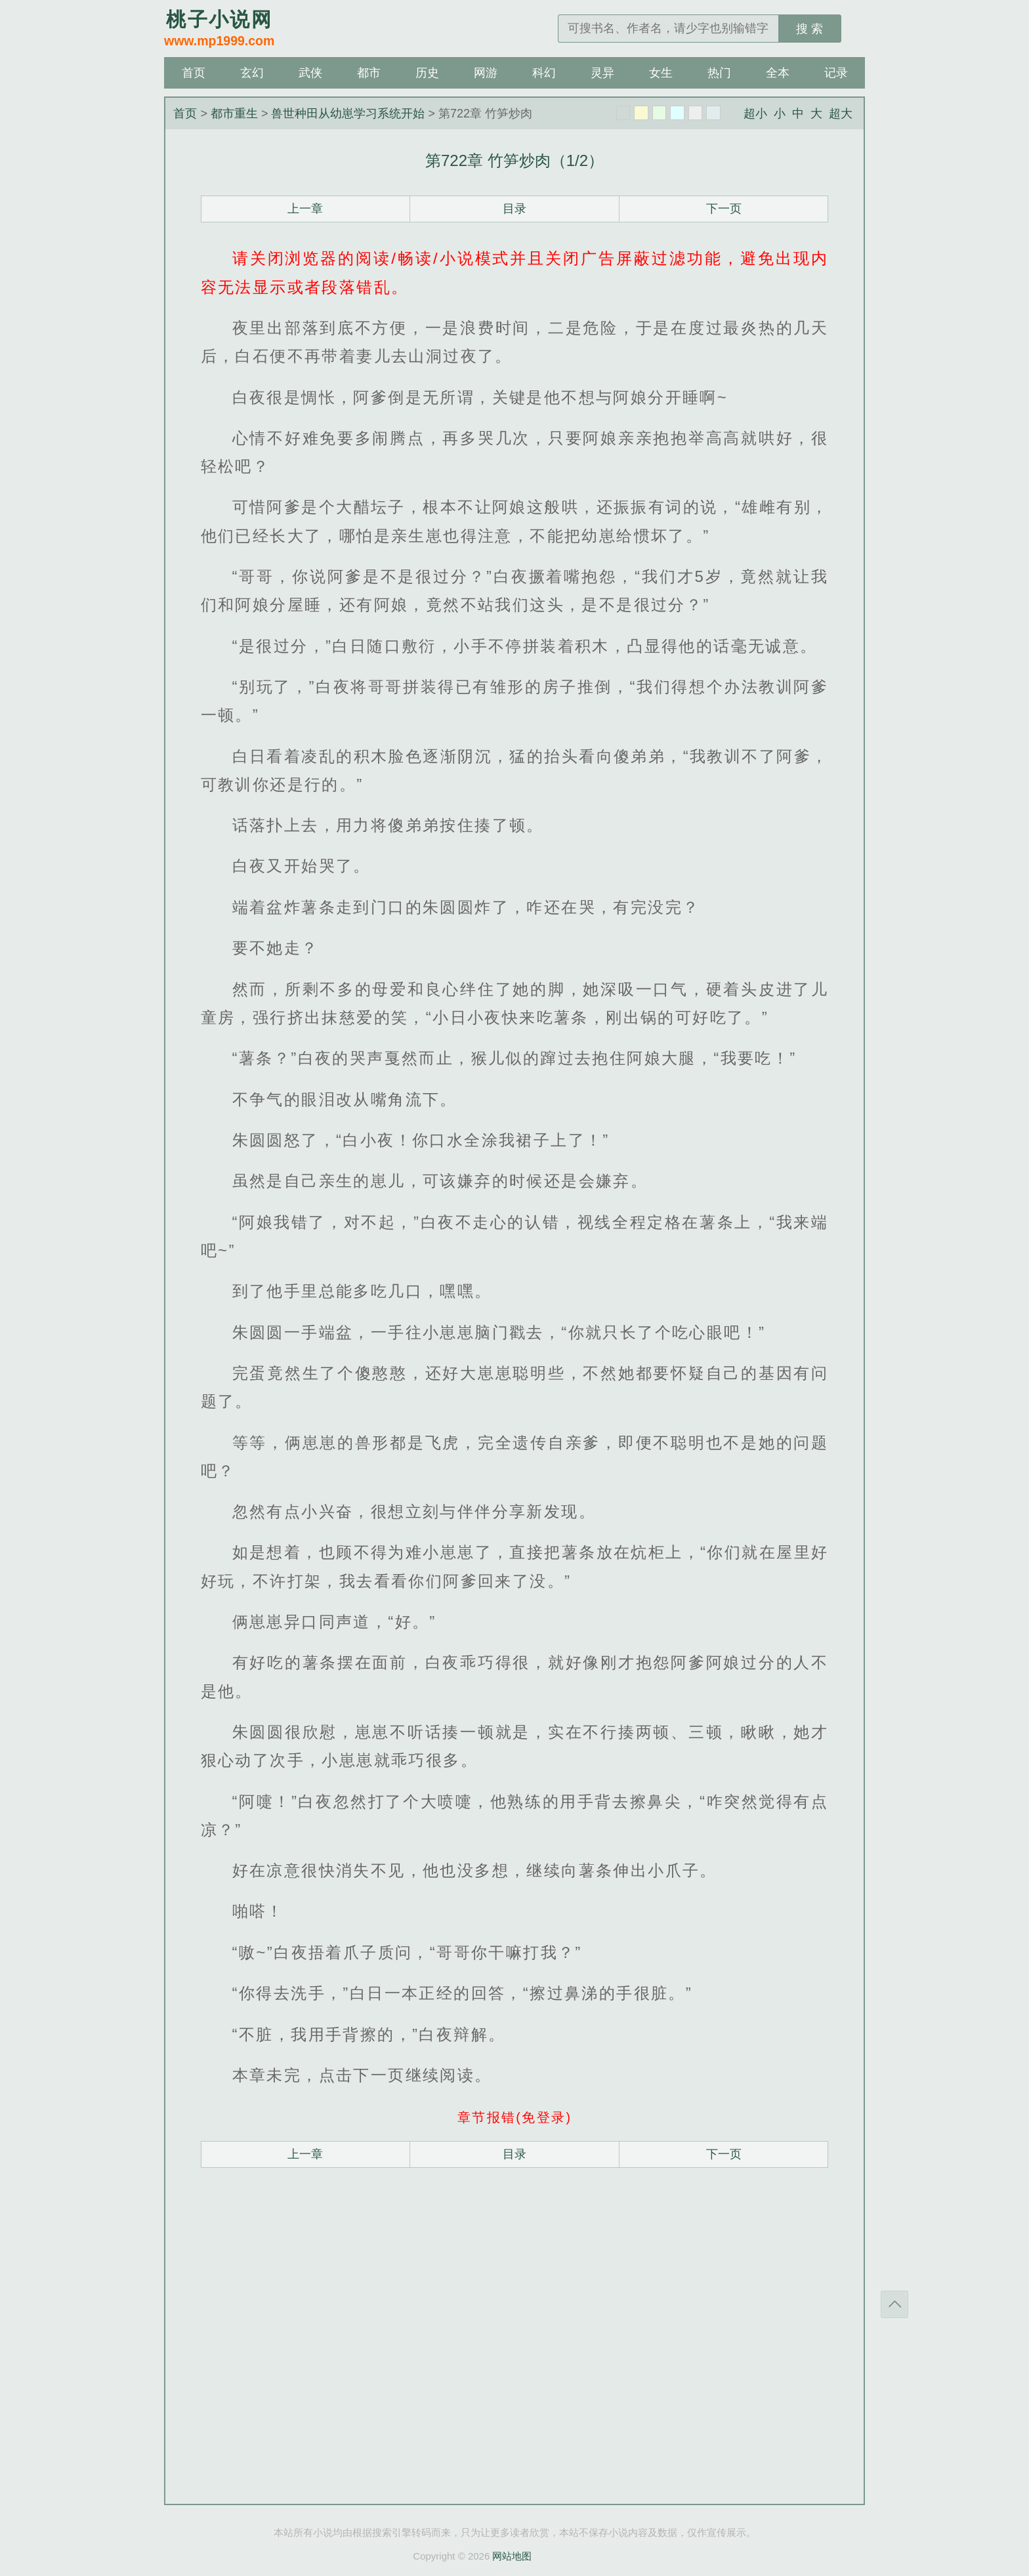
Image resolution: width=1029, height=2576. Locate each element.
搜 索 (809, 28)
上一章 (305, 208)
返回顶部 (894, 2304)
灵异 (602, 72)
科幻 (544, 72)
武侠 (310, 72)
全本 (777, 72)
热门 (719, 72)
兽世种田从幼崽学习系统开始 (348, 113)
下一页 (724, 208)
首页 (193, 72)
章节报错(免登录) (514, 2117)
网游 (485, 72)
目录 (514, 208)
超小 (755, 113)
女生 (661, 72)
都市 (369, 72)
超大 (840, 113)
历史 (427, 72)
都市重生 (234, 113)
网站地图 (512, 2556)
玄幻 (252, 72)
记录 (836, 72)
